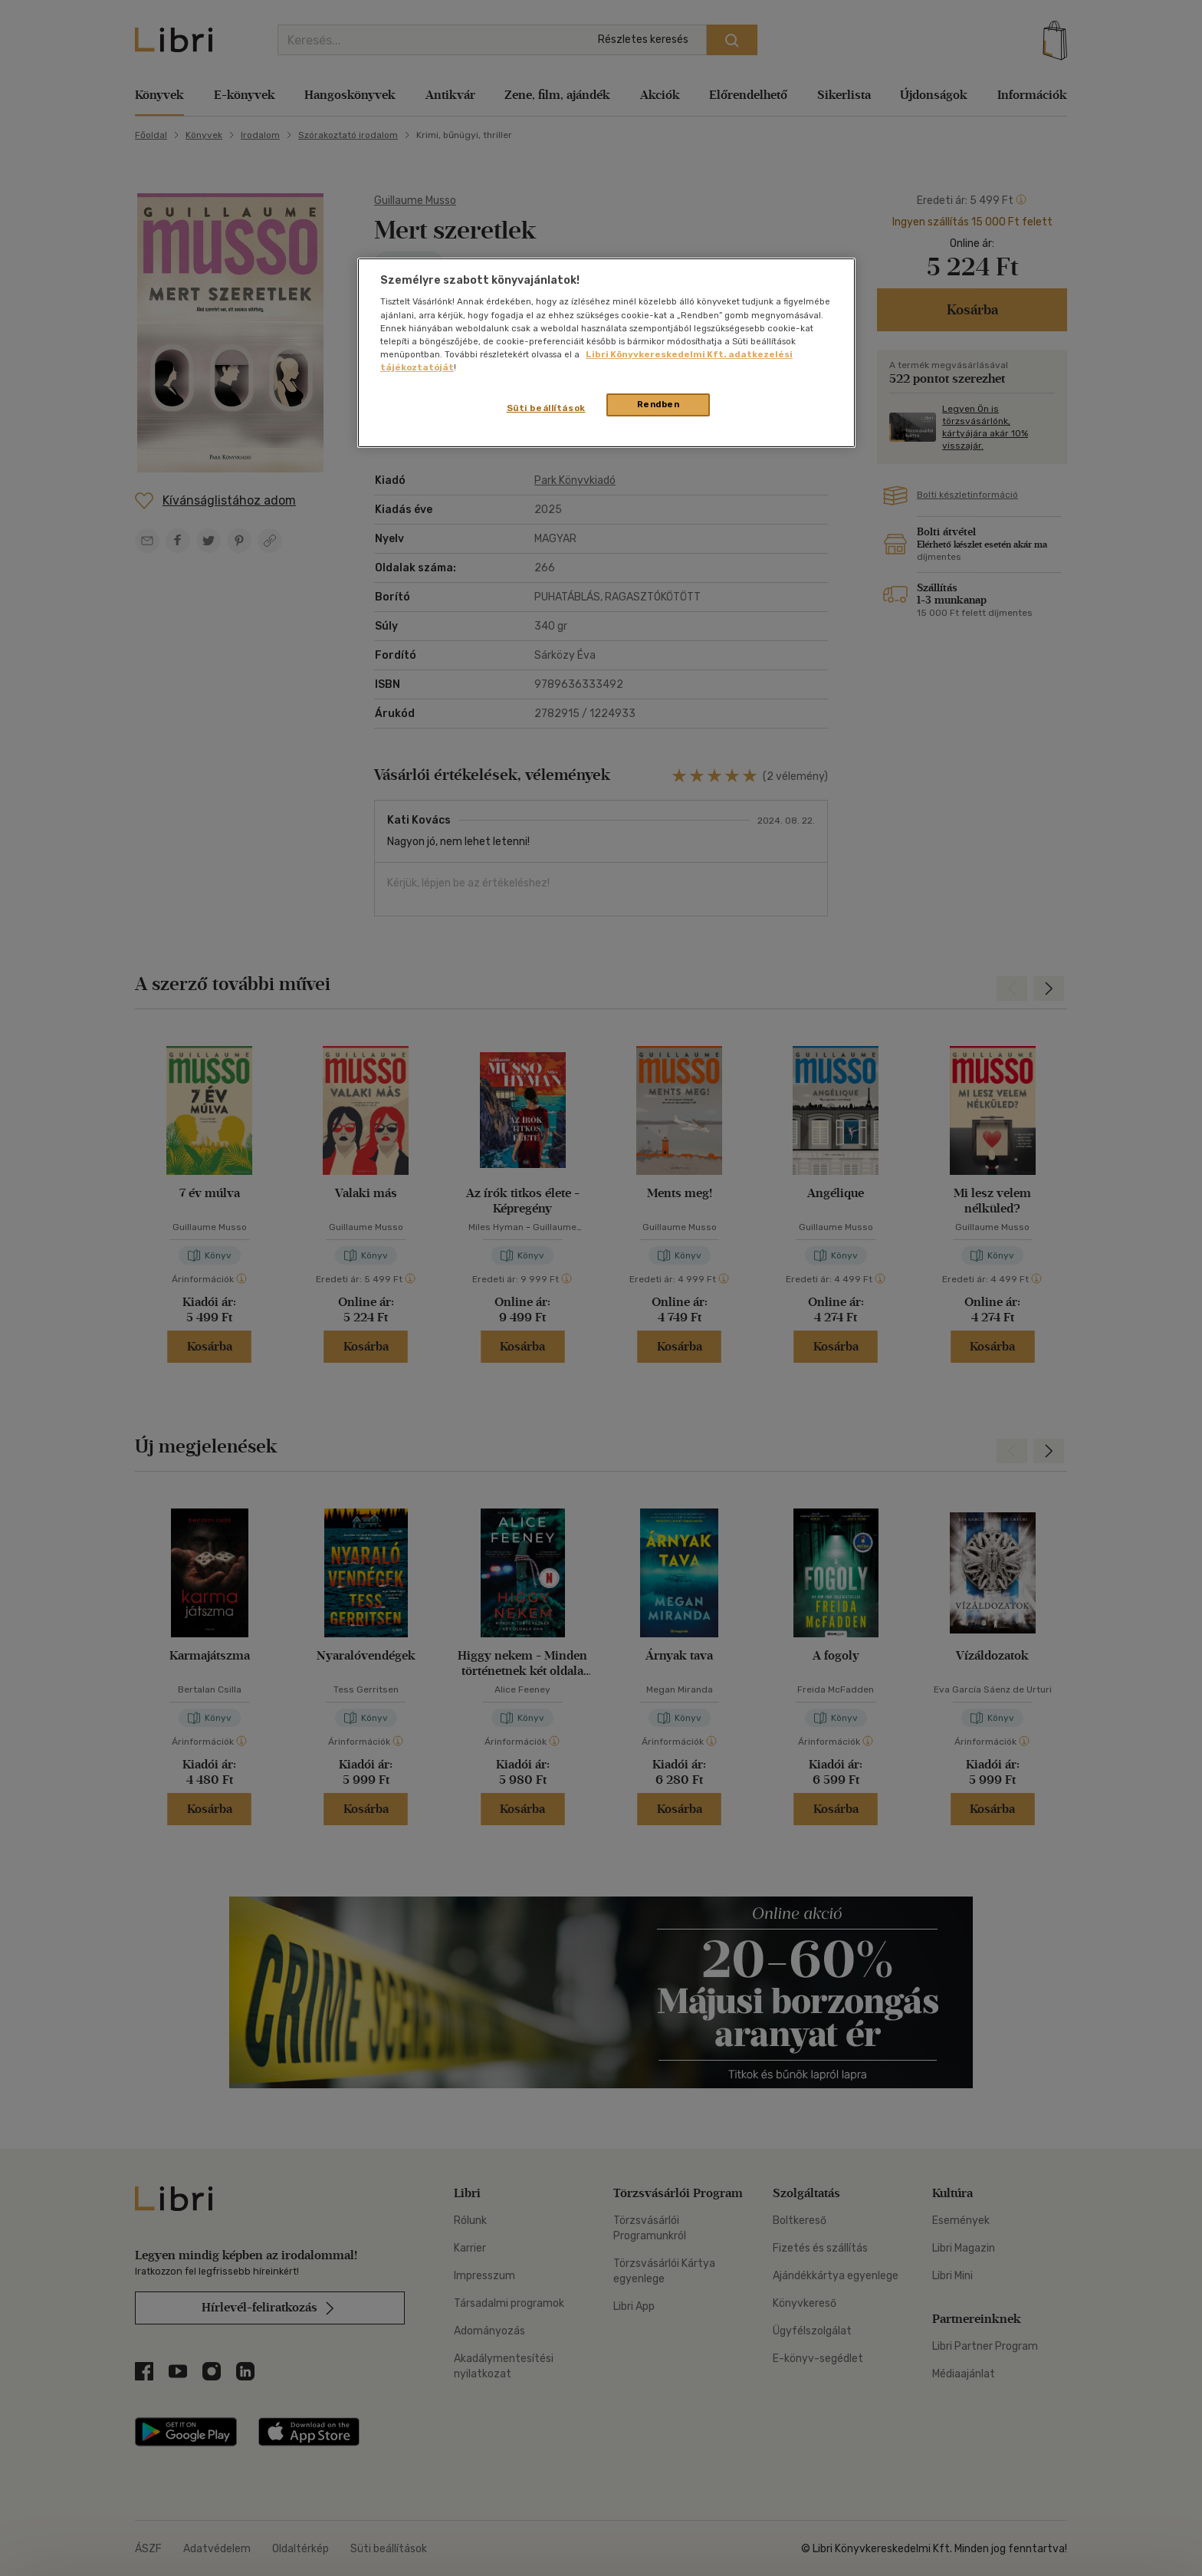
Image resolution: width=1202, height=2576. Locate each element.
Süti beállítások (546, 408)
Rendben (658, 404)
